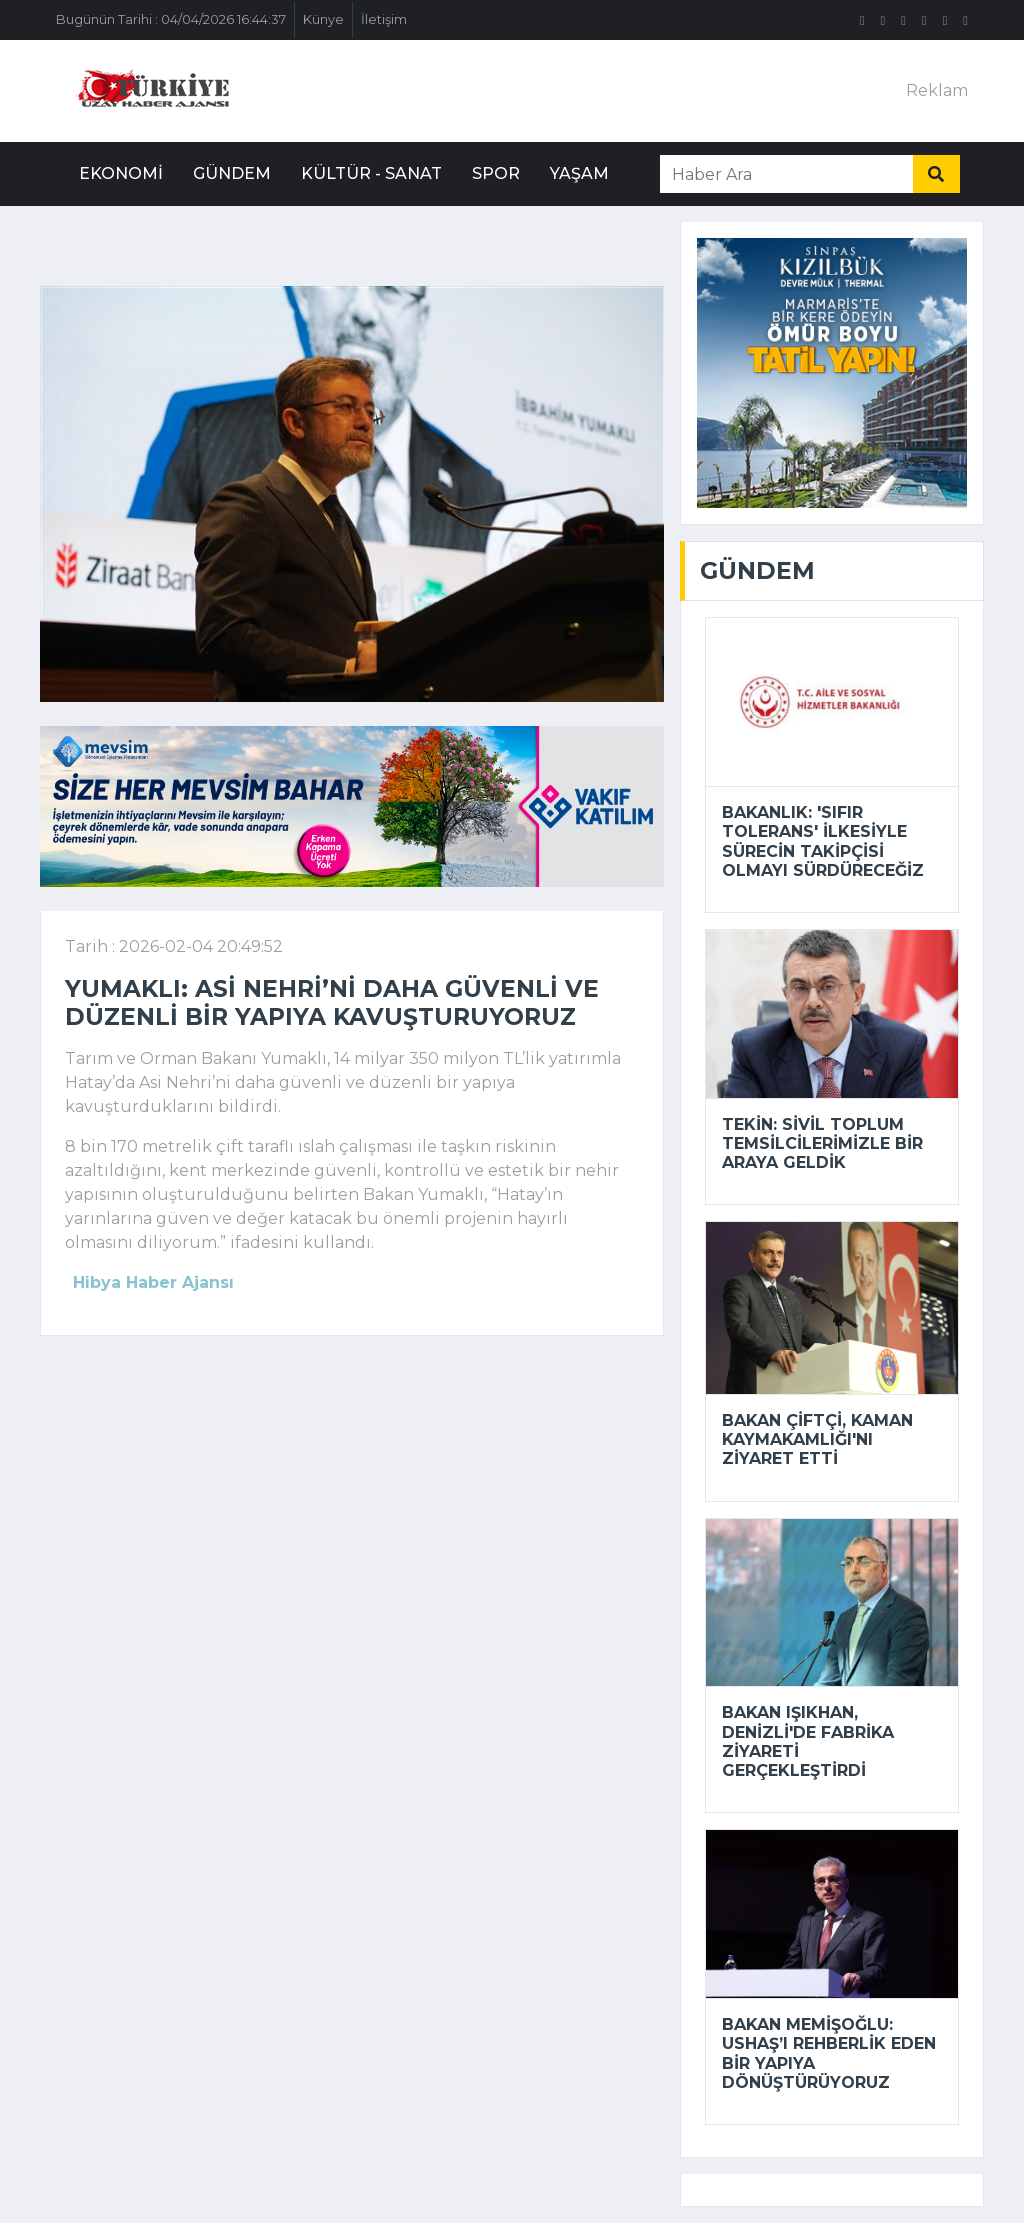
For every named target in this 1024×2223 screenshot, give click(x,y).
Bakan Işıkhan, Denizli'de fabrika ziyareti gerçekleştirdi (808, 1741)
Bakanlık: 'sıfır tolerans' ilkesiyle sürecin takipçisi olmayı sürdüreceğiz (823, 841)
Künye (323, 19)
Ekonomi (121, 173)
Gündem (232, 173)
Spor (496, 173)
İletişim (384, 19)
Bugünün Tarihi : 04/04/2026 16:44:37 (171, 19)
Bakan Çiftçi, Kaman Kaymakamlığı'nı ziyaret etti (817, 1439)
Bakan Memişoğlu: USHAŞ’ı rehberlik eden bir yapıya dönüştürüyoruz (829, 2053)
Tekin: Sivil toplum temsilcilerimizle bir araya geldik (822, 1143)
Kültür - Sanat (371, 173)
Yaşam (579, 173)
